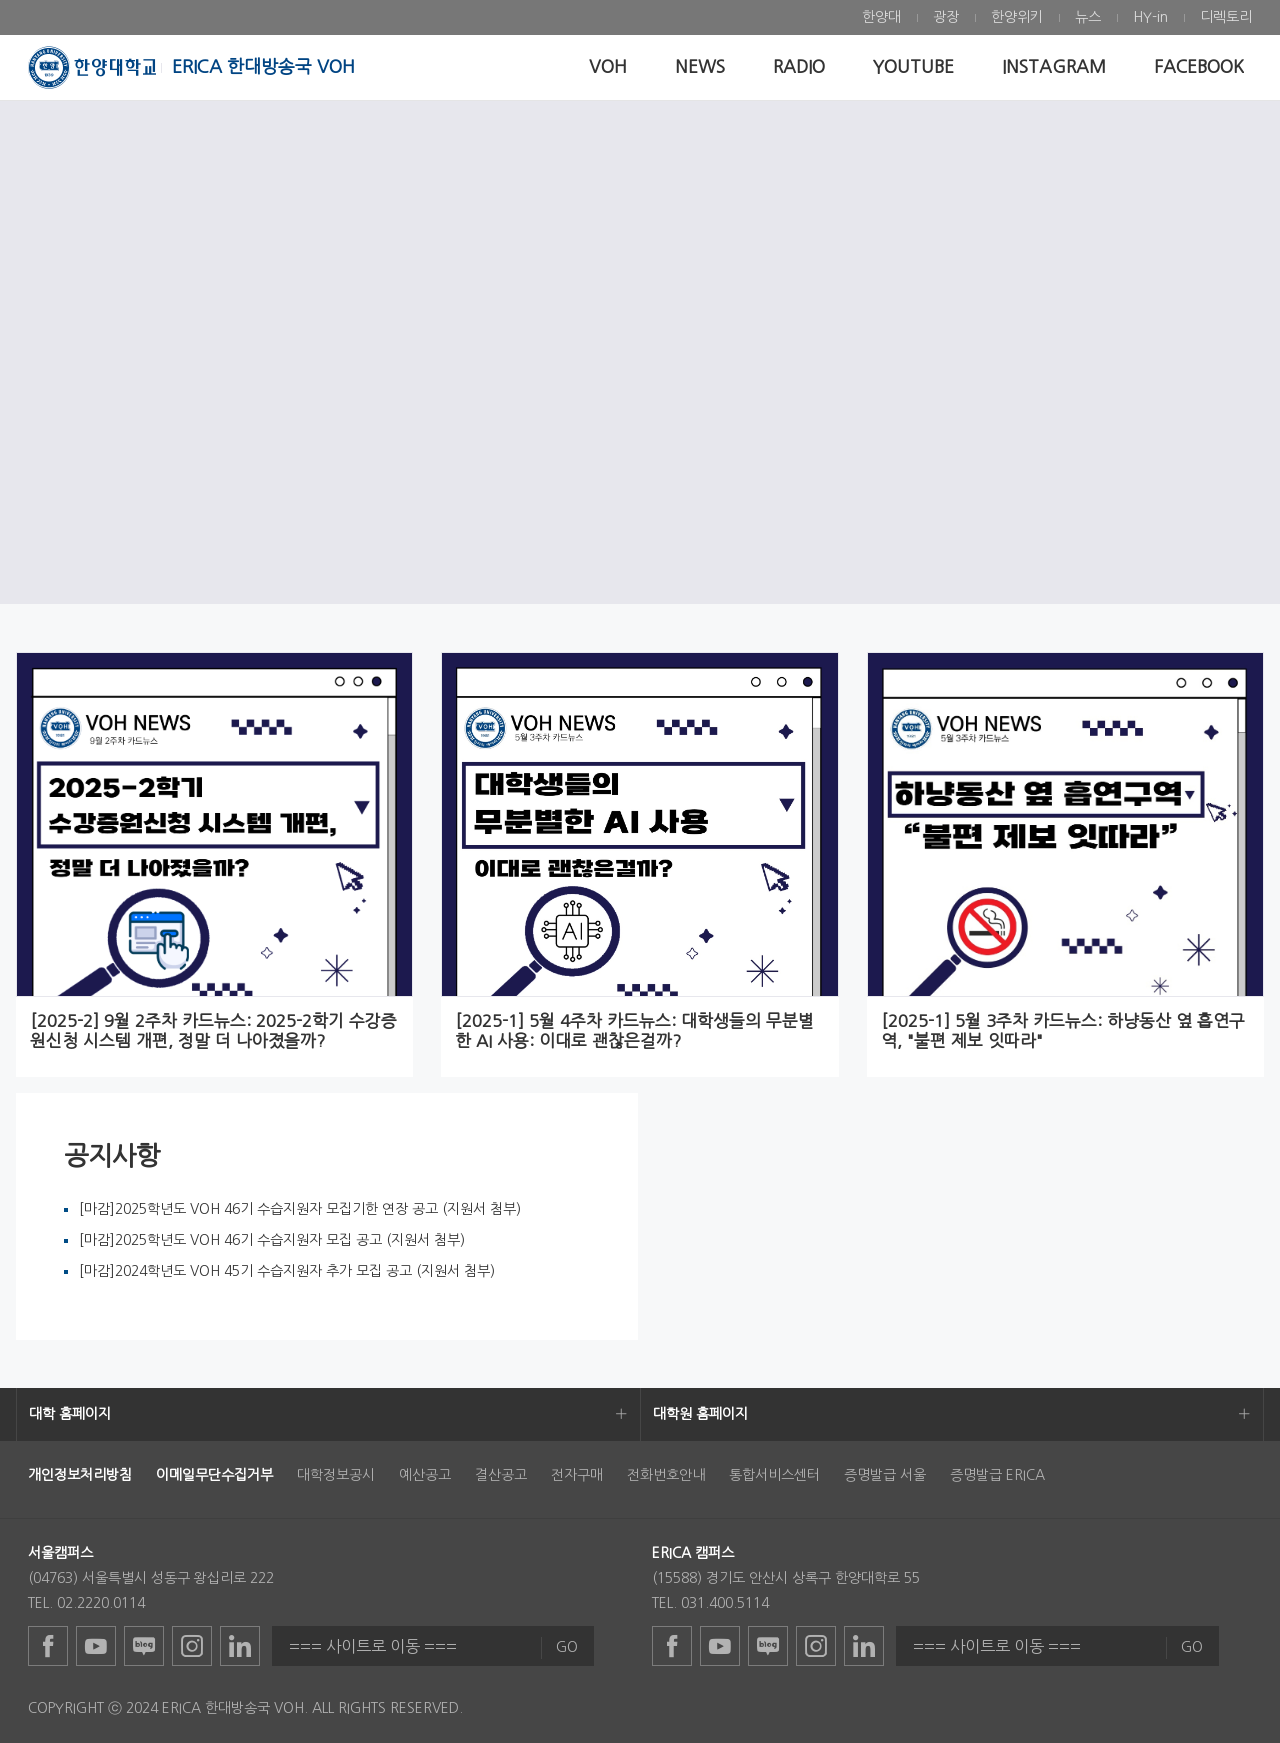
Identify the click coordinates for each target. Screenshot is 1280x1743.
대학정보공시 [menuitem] (336, 1475)
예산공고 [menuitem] (425, 1475)
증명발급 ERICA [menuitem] (997, 1475)
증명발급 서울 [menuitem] (885, 1475)
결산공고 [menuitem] (501, 1475)
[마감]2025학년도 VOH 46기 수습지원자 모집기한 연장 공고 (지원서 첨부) (300, 1209)
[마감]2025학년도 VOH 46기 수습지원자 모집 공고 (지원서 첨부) (272, 1240)
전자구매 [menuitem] (577, 1475)
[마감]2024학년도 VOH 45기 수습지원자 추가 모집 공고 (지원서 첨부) (287, 1271)
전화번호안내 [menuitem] (666, 1475)
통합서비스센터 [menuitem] (774, 1475)
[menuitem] (881, 17)
